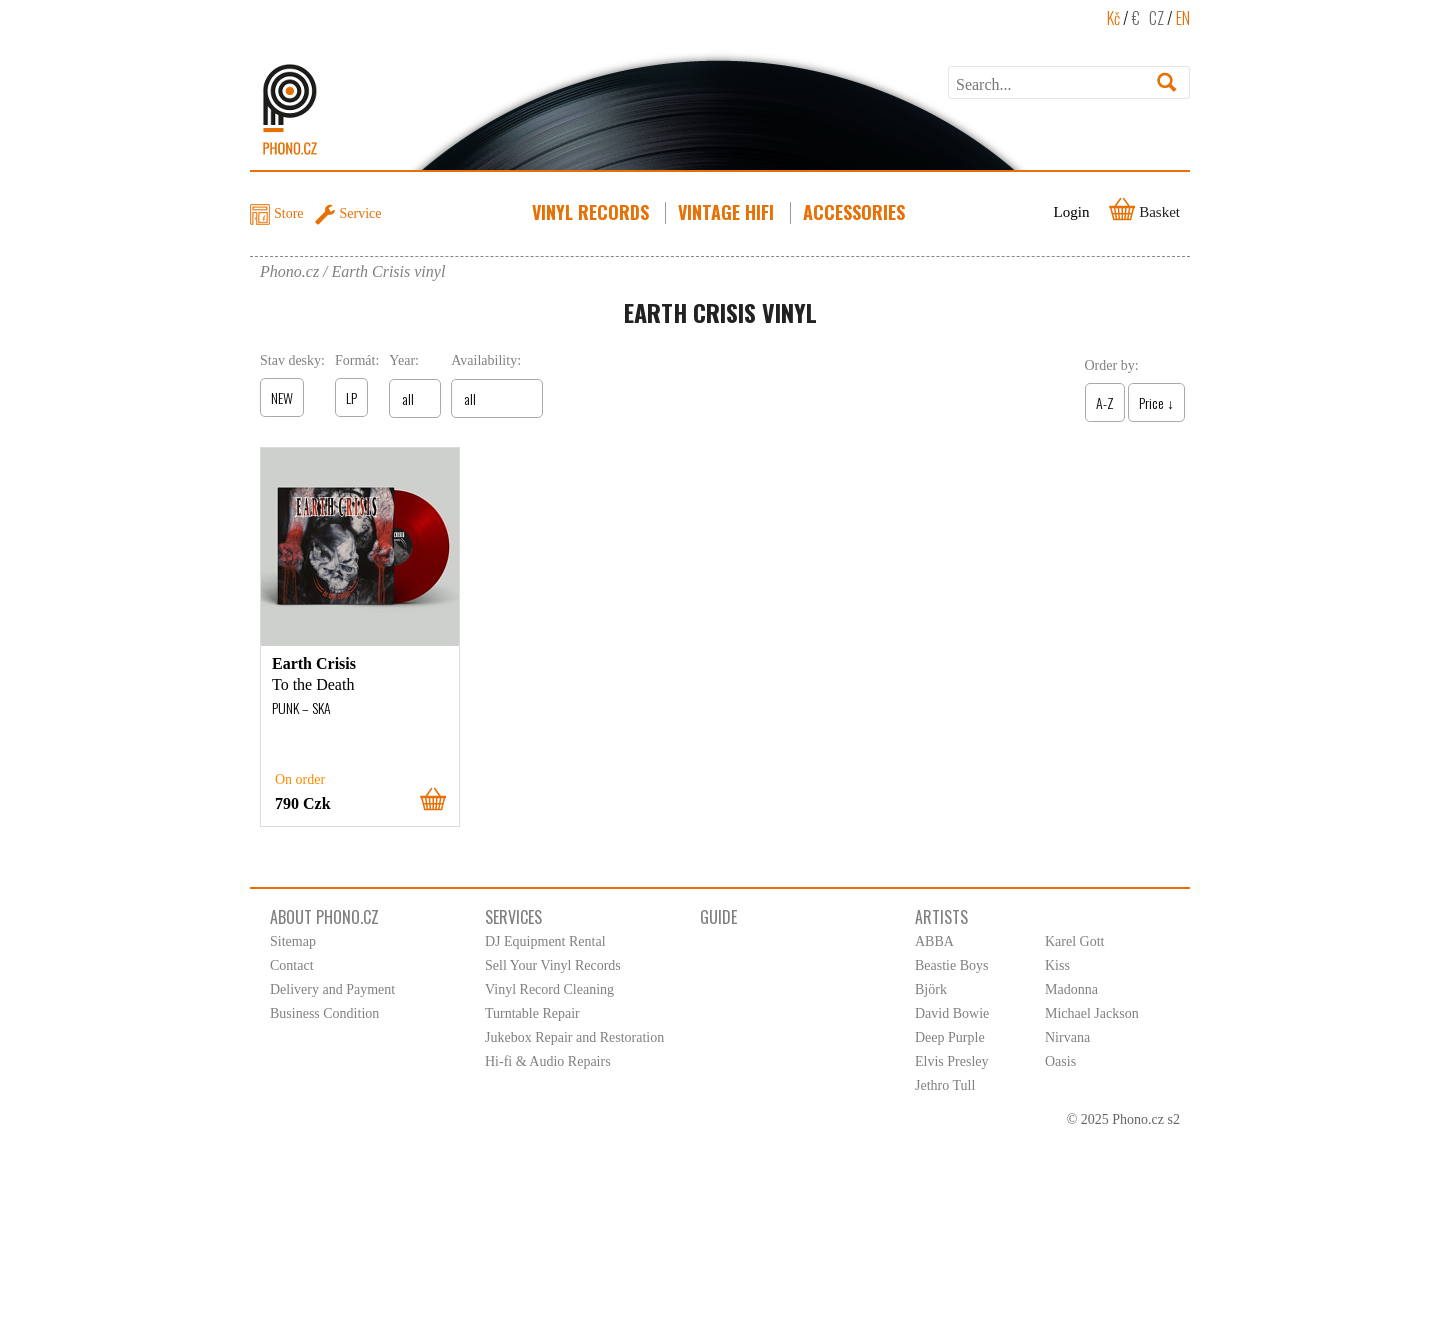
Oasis (1060, 1061)
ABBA (934, 941)
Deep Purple (950, 1037)
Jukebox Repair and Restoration (574, 1037)
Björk (931, 989)
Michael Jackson (1092, 1013)
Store (289, 213)
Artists (941, 917)
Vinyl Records (592, 212)
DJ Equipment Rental (545, 941)
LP (351, 397)
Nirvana (1067, 1037)
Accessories (856, 212)
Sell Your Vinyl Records (553, 965)
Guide (718, 917)
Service (361, 213)
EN (1183, 18)
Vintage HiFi (728, 212)
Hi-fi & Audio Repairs (548, 1061)
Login (1072, 212)
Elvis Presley (952, 1061)
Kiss (1057, 965)
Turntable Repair (532, 1013)
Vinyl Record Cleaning (549, 989)
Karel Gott (1074, 941)
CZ (1156, 18)
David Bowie (952, 1013)
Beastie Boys (952, 965)
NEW (282, 397)
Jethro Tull (945, 1085)
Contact (292, 965)
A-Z (1105, 402)
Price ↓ (1156, 402)
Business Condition (324, 1013)
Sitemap (293, 941)
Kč (1113, 18)
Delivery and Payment (332, 989)
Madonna (1071, 989)
